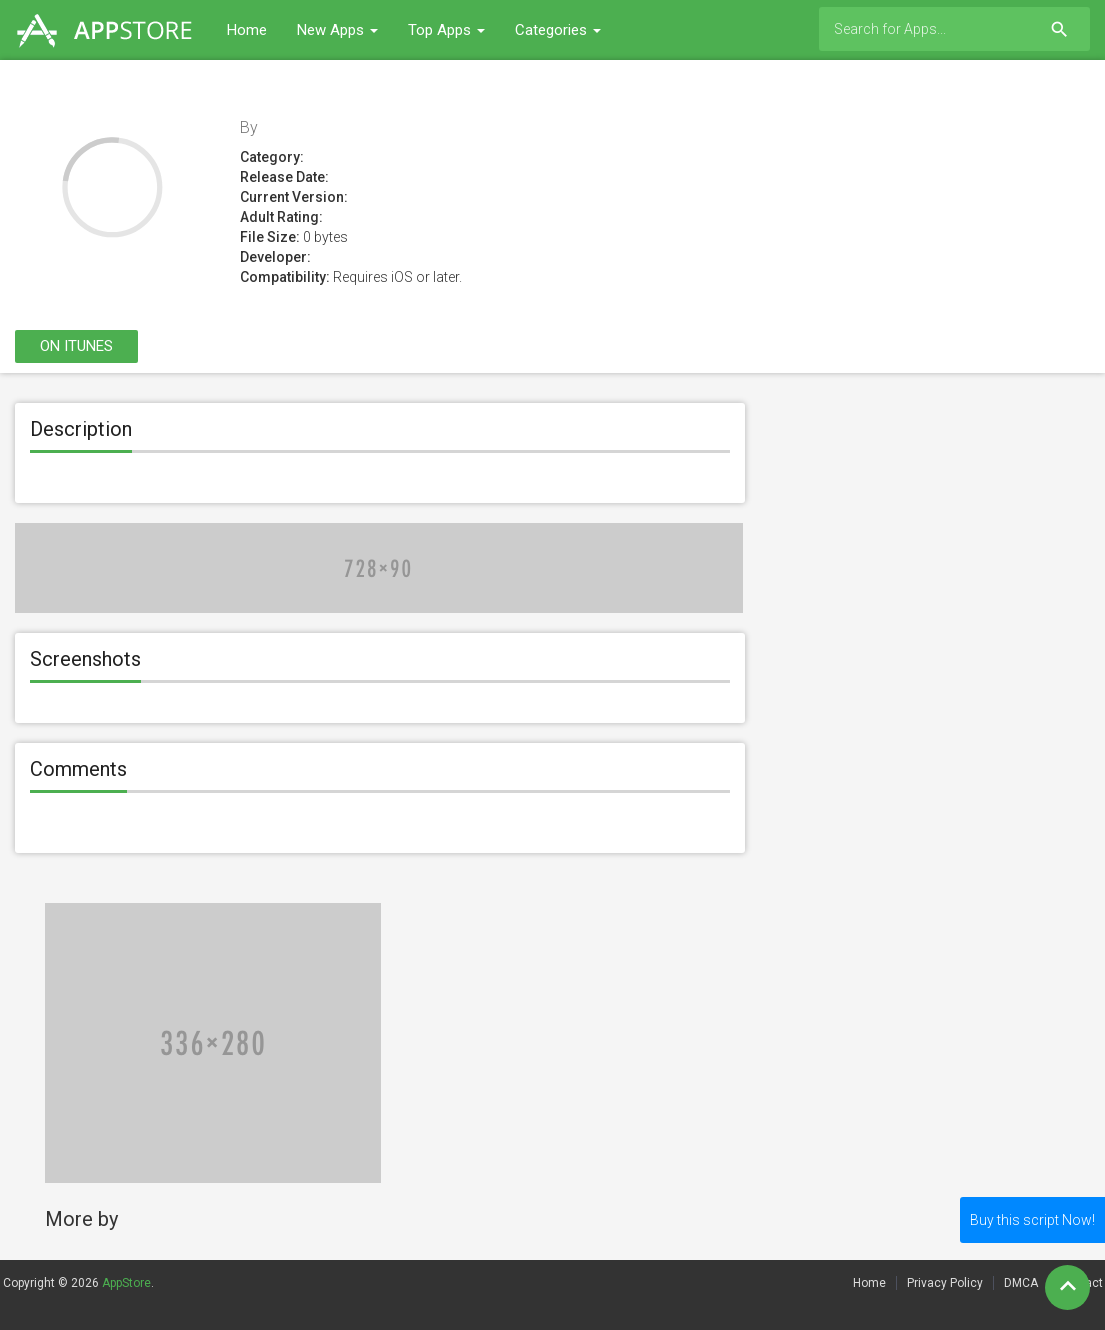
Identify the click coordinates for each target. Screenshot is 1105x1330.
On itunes (76, 346)
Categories (558, 30)
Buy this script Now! (1032, 1220)
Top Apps (446, 30)
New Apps (337, 30)
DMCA (1021, 1283)
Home (247, 30)
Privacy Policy (945, 1283)
